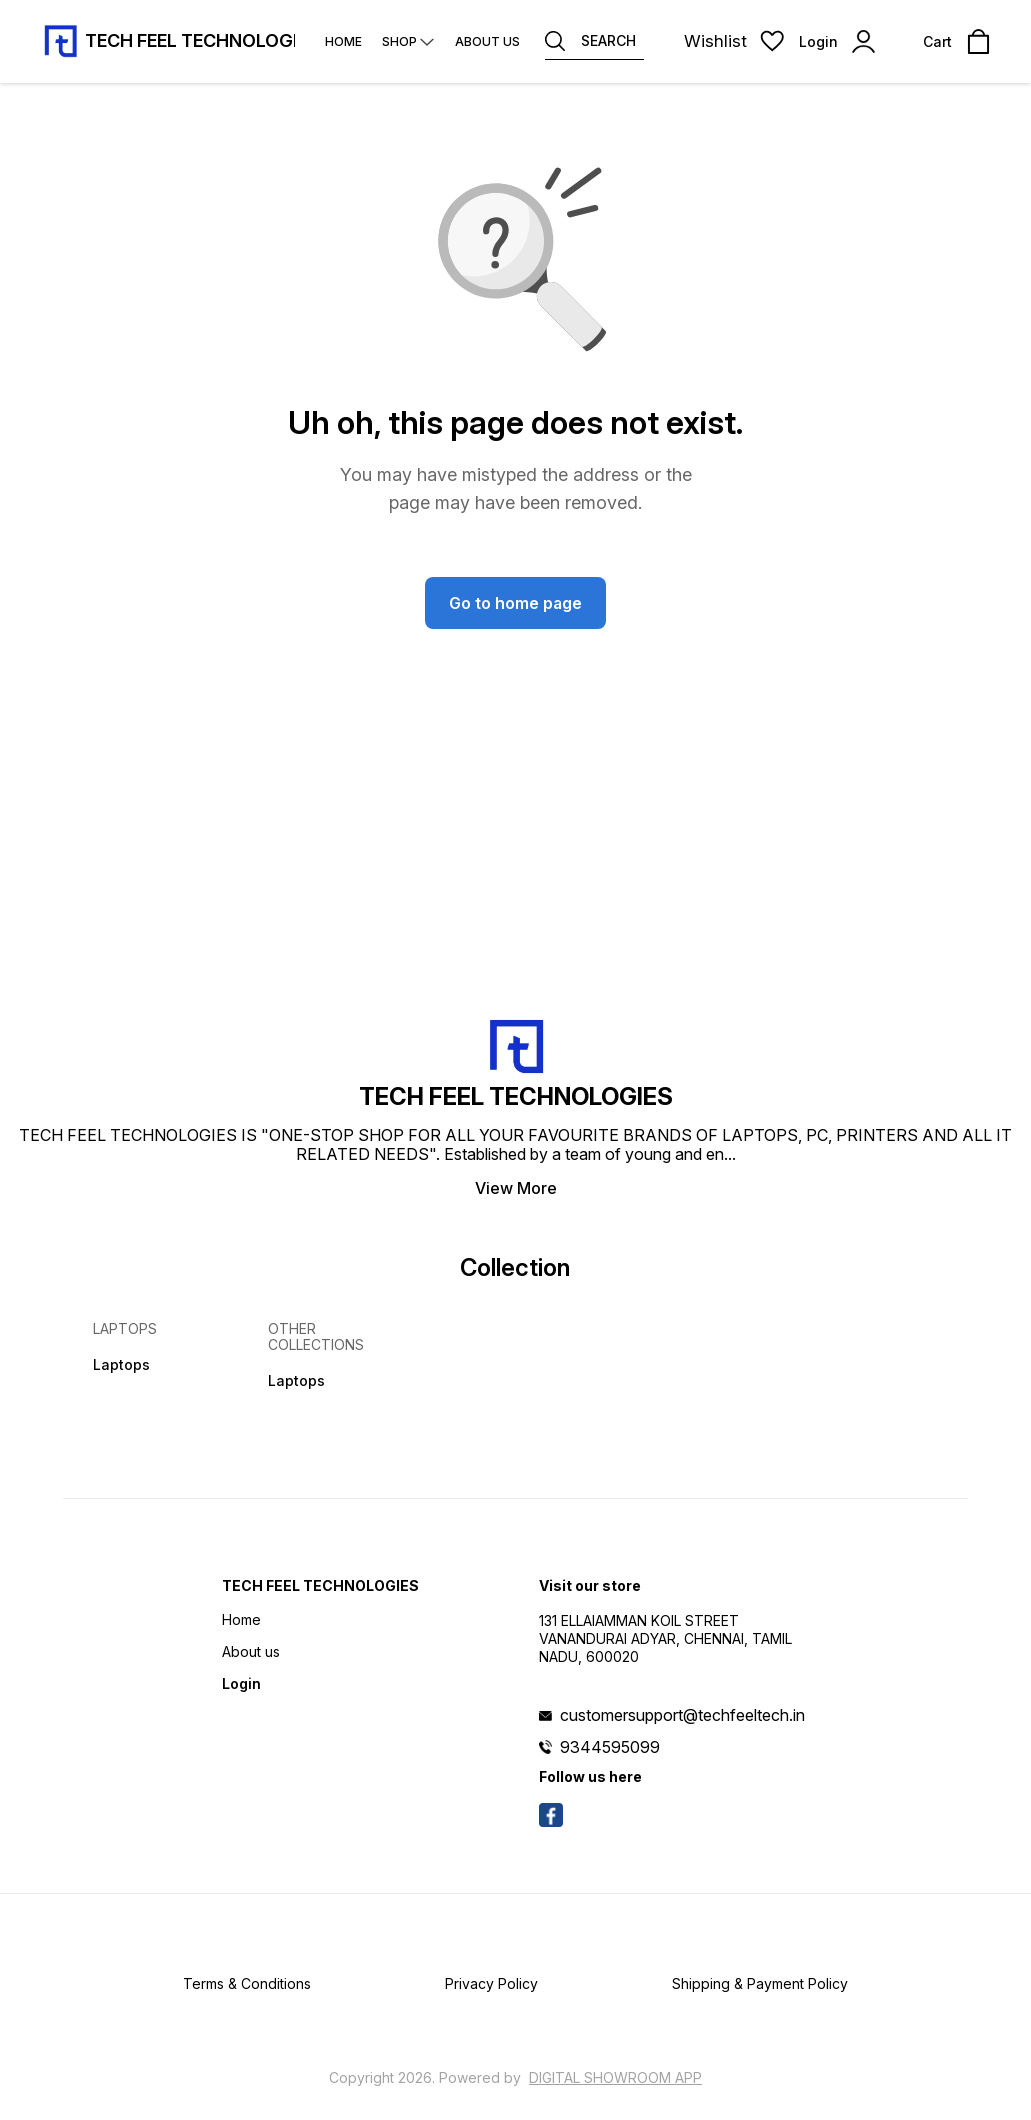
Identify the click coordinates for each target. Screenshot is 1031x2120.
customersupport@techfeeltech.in (682, 1715)
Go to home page (515, 603)
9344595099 (610, 1747)
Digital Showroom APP (615, 2077)
